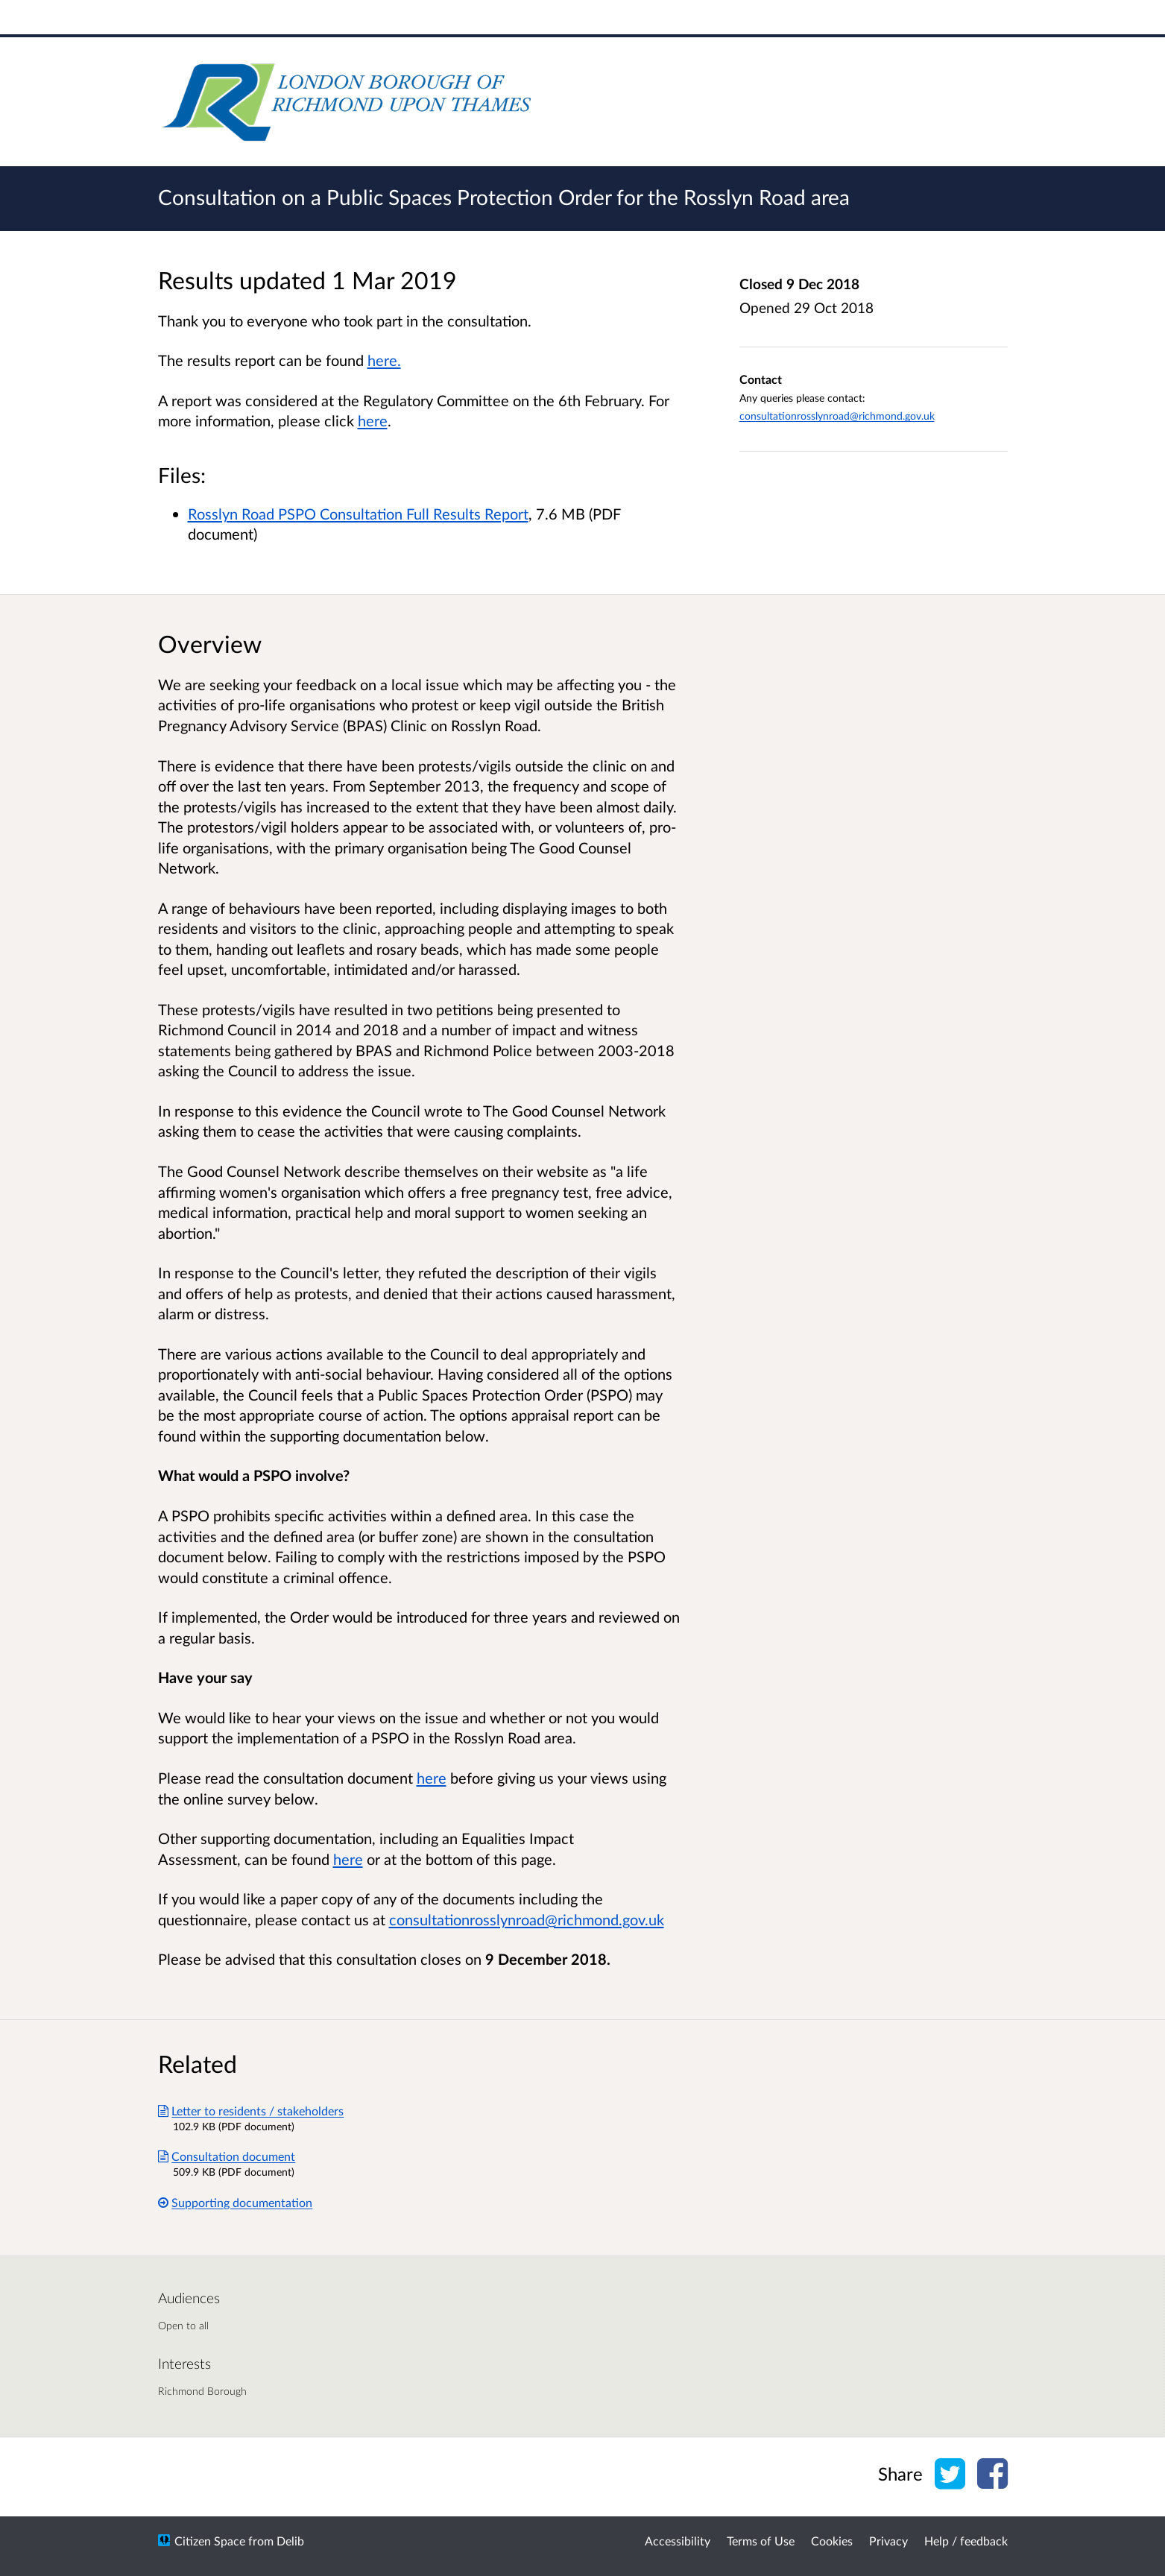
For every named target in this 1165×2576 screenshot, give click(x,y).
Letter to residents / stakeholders (251, 2110)
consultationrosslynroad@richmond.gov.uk (837, 415)
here (431, 1778)
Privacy (888, 2541)
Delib (290, 2541)
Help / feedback (966, 2541)
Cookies (832, 2541)
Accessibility (677, 2541)
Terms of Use (761, 2541)
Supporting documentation (235, 2202)
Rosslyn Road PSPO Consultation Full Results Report (358, 514)
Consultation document (227, 2156)
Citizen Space (209, 2541)
